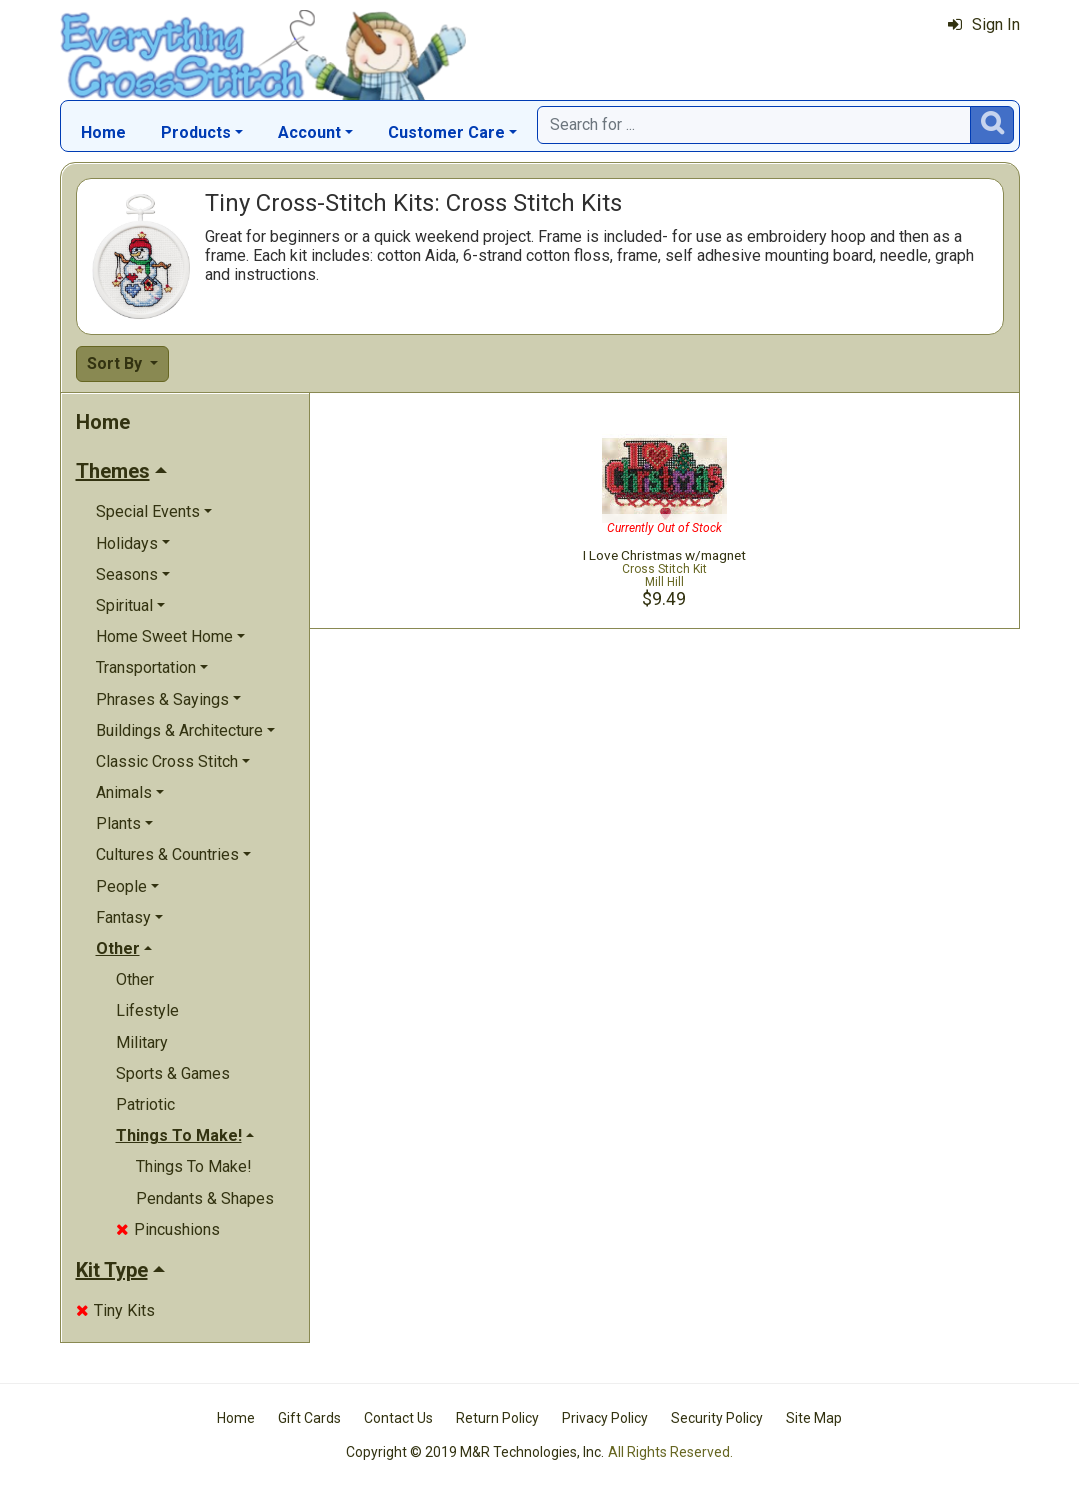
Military (142, 1042)
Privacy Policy (605, 1418)
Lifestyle (147, 1010)
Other (135, 979)
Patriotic (145, 1104)
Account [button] (309, 132)
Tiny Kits (115, 1310)
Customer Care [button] (446, 132)
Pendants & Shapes (205, 1198)
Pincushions (168, 1229)
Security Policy (717, 1418)
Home (103, 132)
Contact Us (398, 1418)
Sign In (984, 24)
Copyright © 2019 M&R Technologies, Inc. (475, 1452)
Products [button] (196, 132)
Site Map (814, 1418)
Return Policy (497, 1418)
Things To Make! (194, 1166)
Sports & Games (173, 1073)
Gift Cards (309, 1418)
